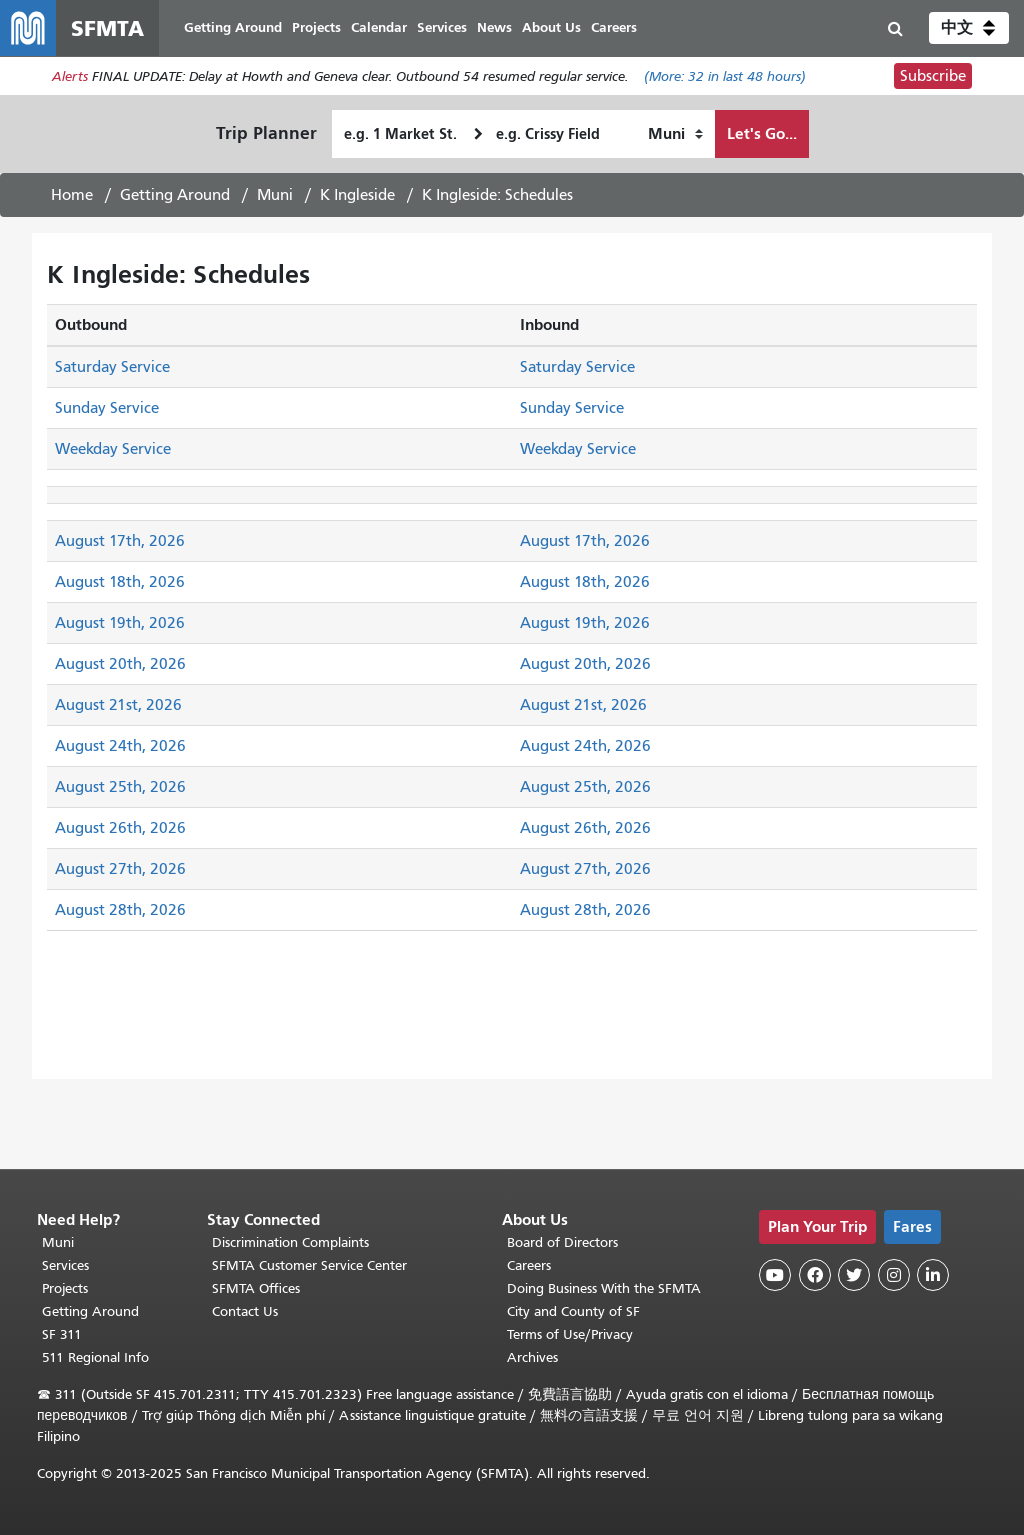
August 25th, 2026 (120, 787)
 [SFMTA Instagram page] (894, 1275)
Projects (65, 1288)
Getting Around (175, 195)
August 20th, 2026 (120, 664)
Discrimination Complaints (290, 1242)
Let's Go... (762, 133)
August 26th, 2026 (120, 828)
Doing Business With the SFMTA (604, 1288)
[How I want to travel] (675, 134)
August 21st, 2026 (118, 705)
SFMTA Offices (256, 1288)
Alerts (70, 76)
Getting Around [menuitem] (233, 27)
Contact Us (245, 1311)
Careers (529, 1265)
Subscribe (933, 76)
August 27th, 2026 (120, 869)
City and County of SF (573, 1311)
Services (65, 1265)
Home (72, 195)
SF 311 (62, 1334)
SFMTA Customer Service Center (309, 1265)
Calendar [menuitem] (379, 27)
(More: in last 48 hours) (725, 76)
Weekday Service (113, 449)
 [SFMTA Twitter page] (854, 1275)
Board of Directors (562, 1242)
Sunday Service (107, 408)
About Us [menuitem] (551, 27)
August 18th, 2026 (120, 582)
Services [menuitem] (442, 27)
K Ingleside (357, 195)
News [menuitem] (494, 27)
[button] (969, 28)
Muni (275, 195)
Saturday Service (112, 367)
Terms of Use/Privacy (570, 1334)
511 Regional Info (95, 1357)
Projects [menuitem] (316, 27)
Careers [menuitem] (614, 27)
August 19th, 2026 (120, 623)
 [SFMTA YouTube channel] (775, 1275)
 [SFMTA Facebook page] (815, 1275)
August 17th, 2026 (120, 541)
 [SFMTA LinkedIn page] (933, 1275)
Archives (532, 1357)
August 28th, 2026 (120, 910)
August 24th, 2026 (120, 746)
